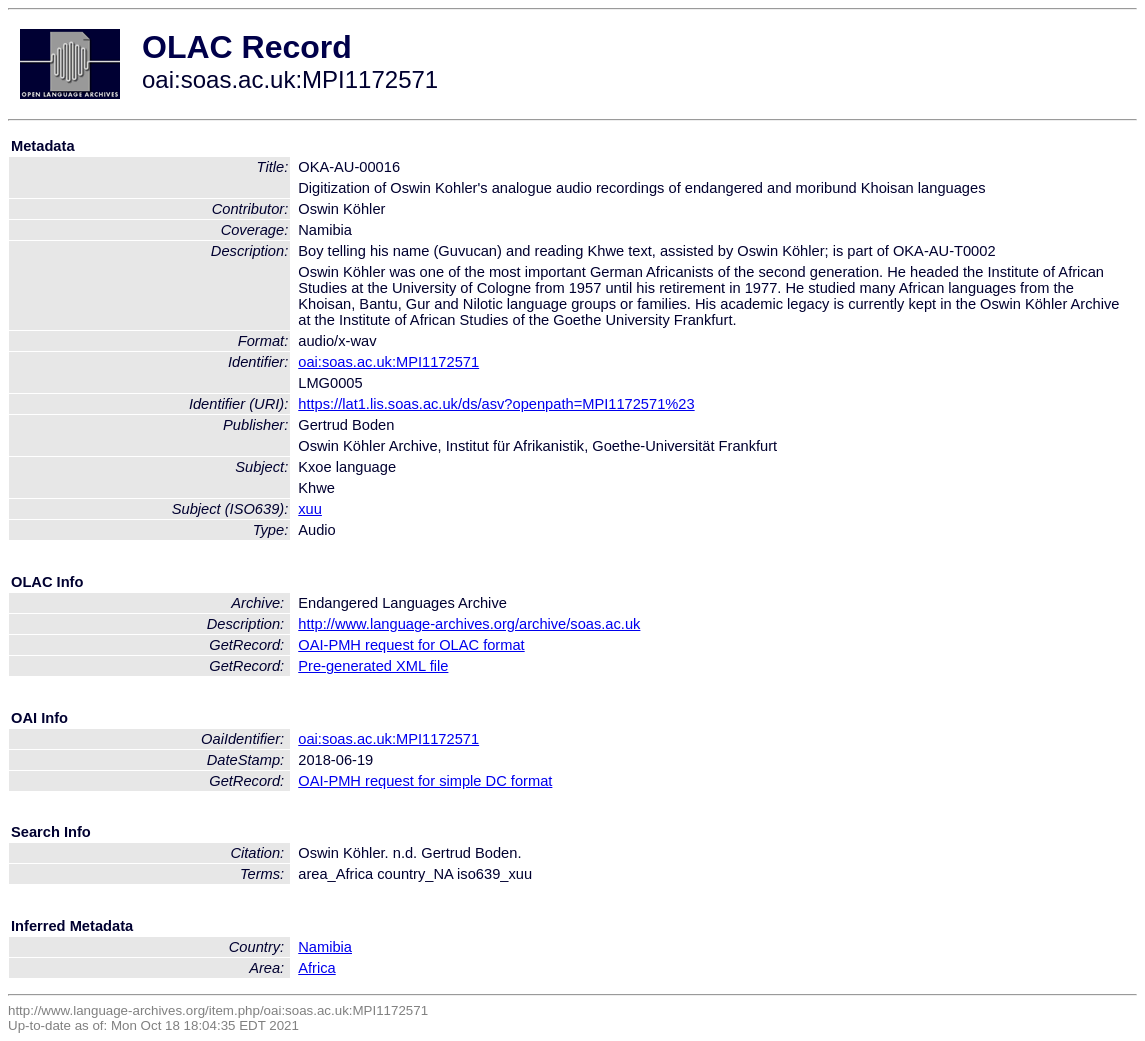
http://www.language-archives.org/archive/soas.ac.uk (469, 624)
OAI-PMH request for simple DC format (425, 781)
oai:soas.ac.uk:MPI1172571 (388, 362)
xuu (310, 509)
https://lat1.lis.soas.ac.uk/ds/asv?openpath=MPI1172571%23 (496, 404)
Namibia (325, 947)
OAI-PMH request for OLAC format (411, 645)
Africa (316, 968)
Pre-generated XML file (373, 666)
